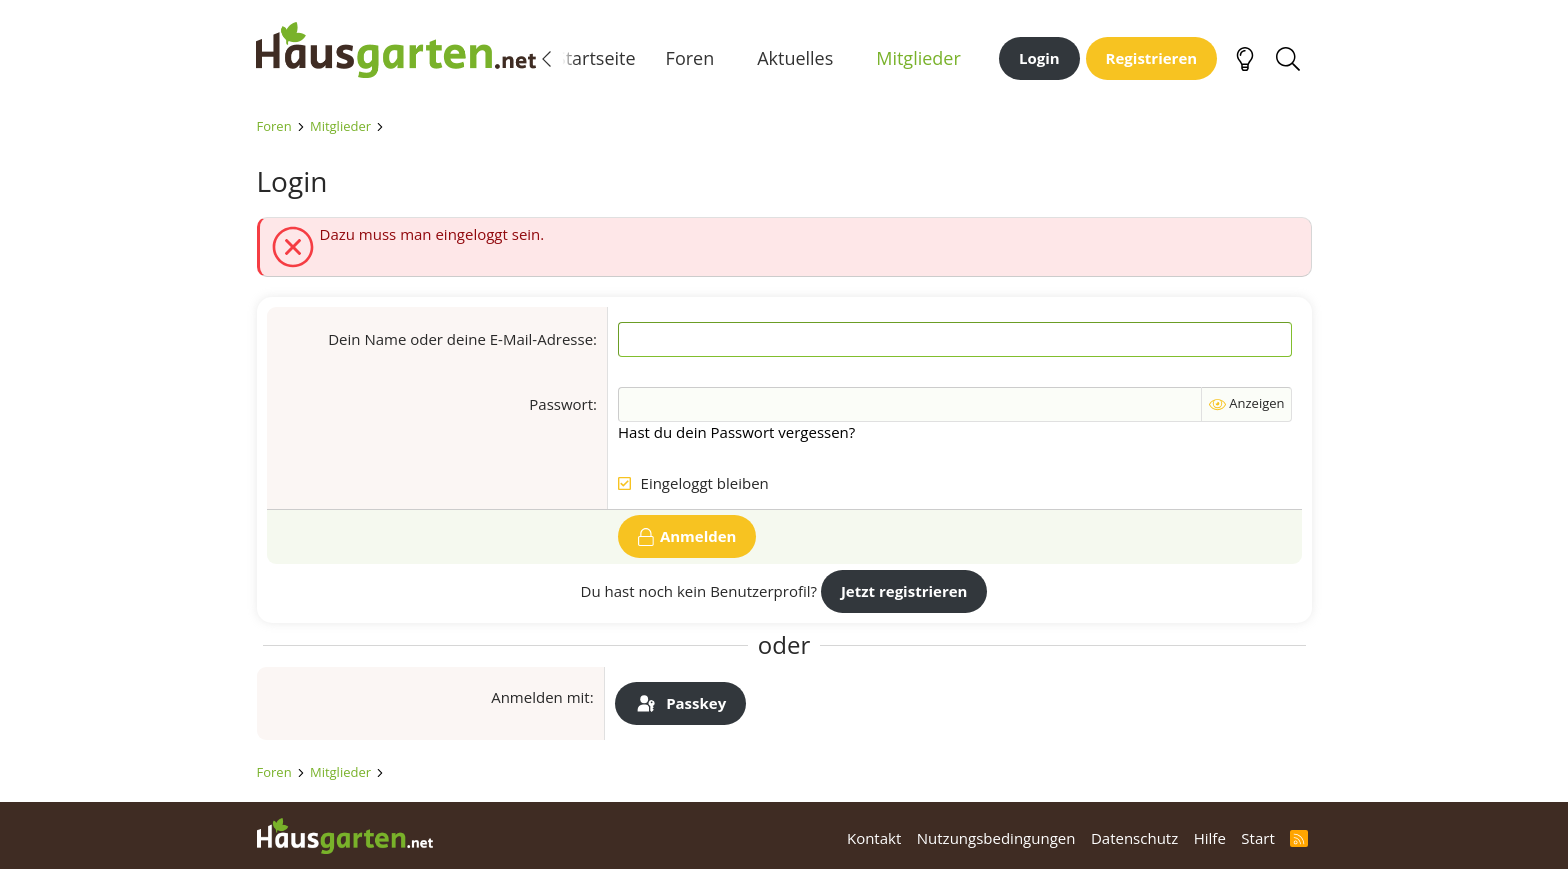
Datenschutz (1134, 838)
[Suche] (1288, 60)
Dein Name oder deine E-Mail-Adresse (460, 342)
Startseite (596, 59)
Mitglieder (918, 59)
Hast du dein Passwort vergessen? (736, 435)
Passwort (561, 407)
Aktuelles (795, 59)
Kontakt (874, 838)
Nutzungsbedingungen (996, 838)
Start (1257, 838)
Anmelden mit (540, 700)
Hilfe (1210, 838)
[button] (730, 59)
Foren (689, 59)
